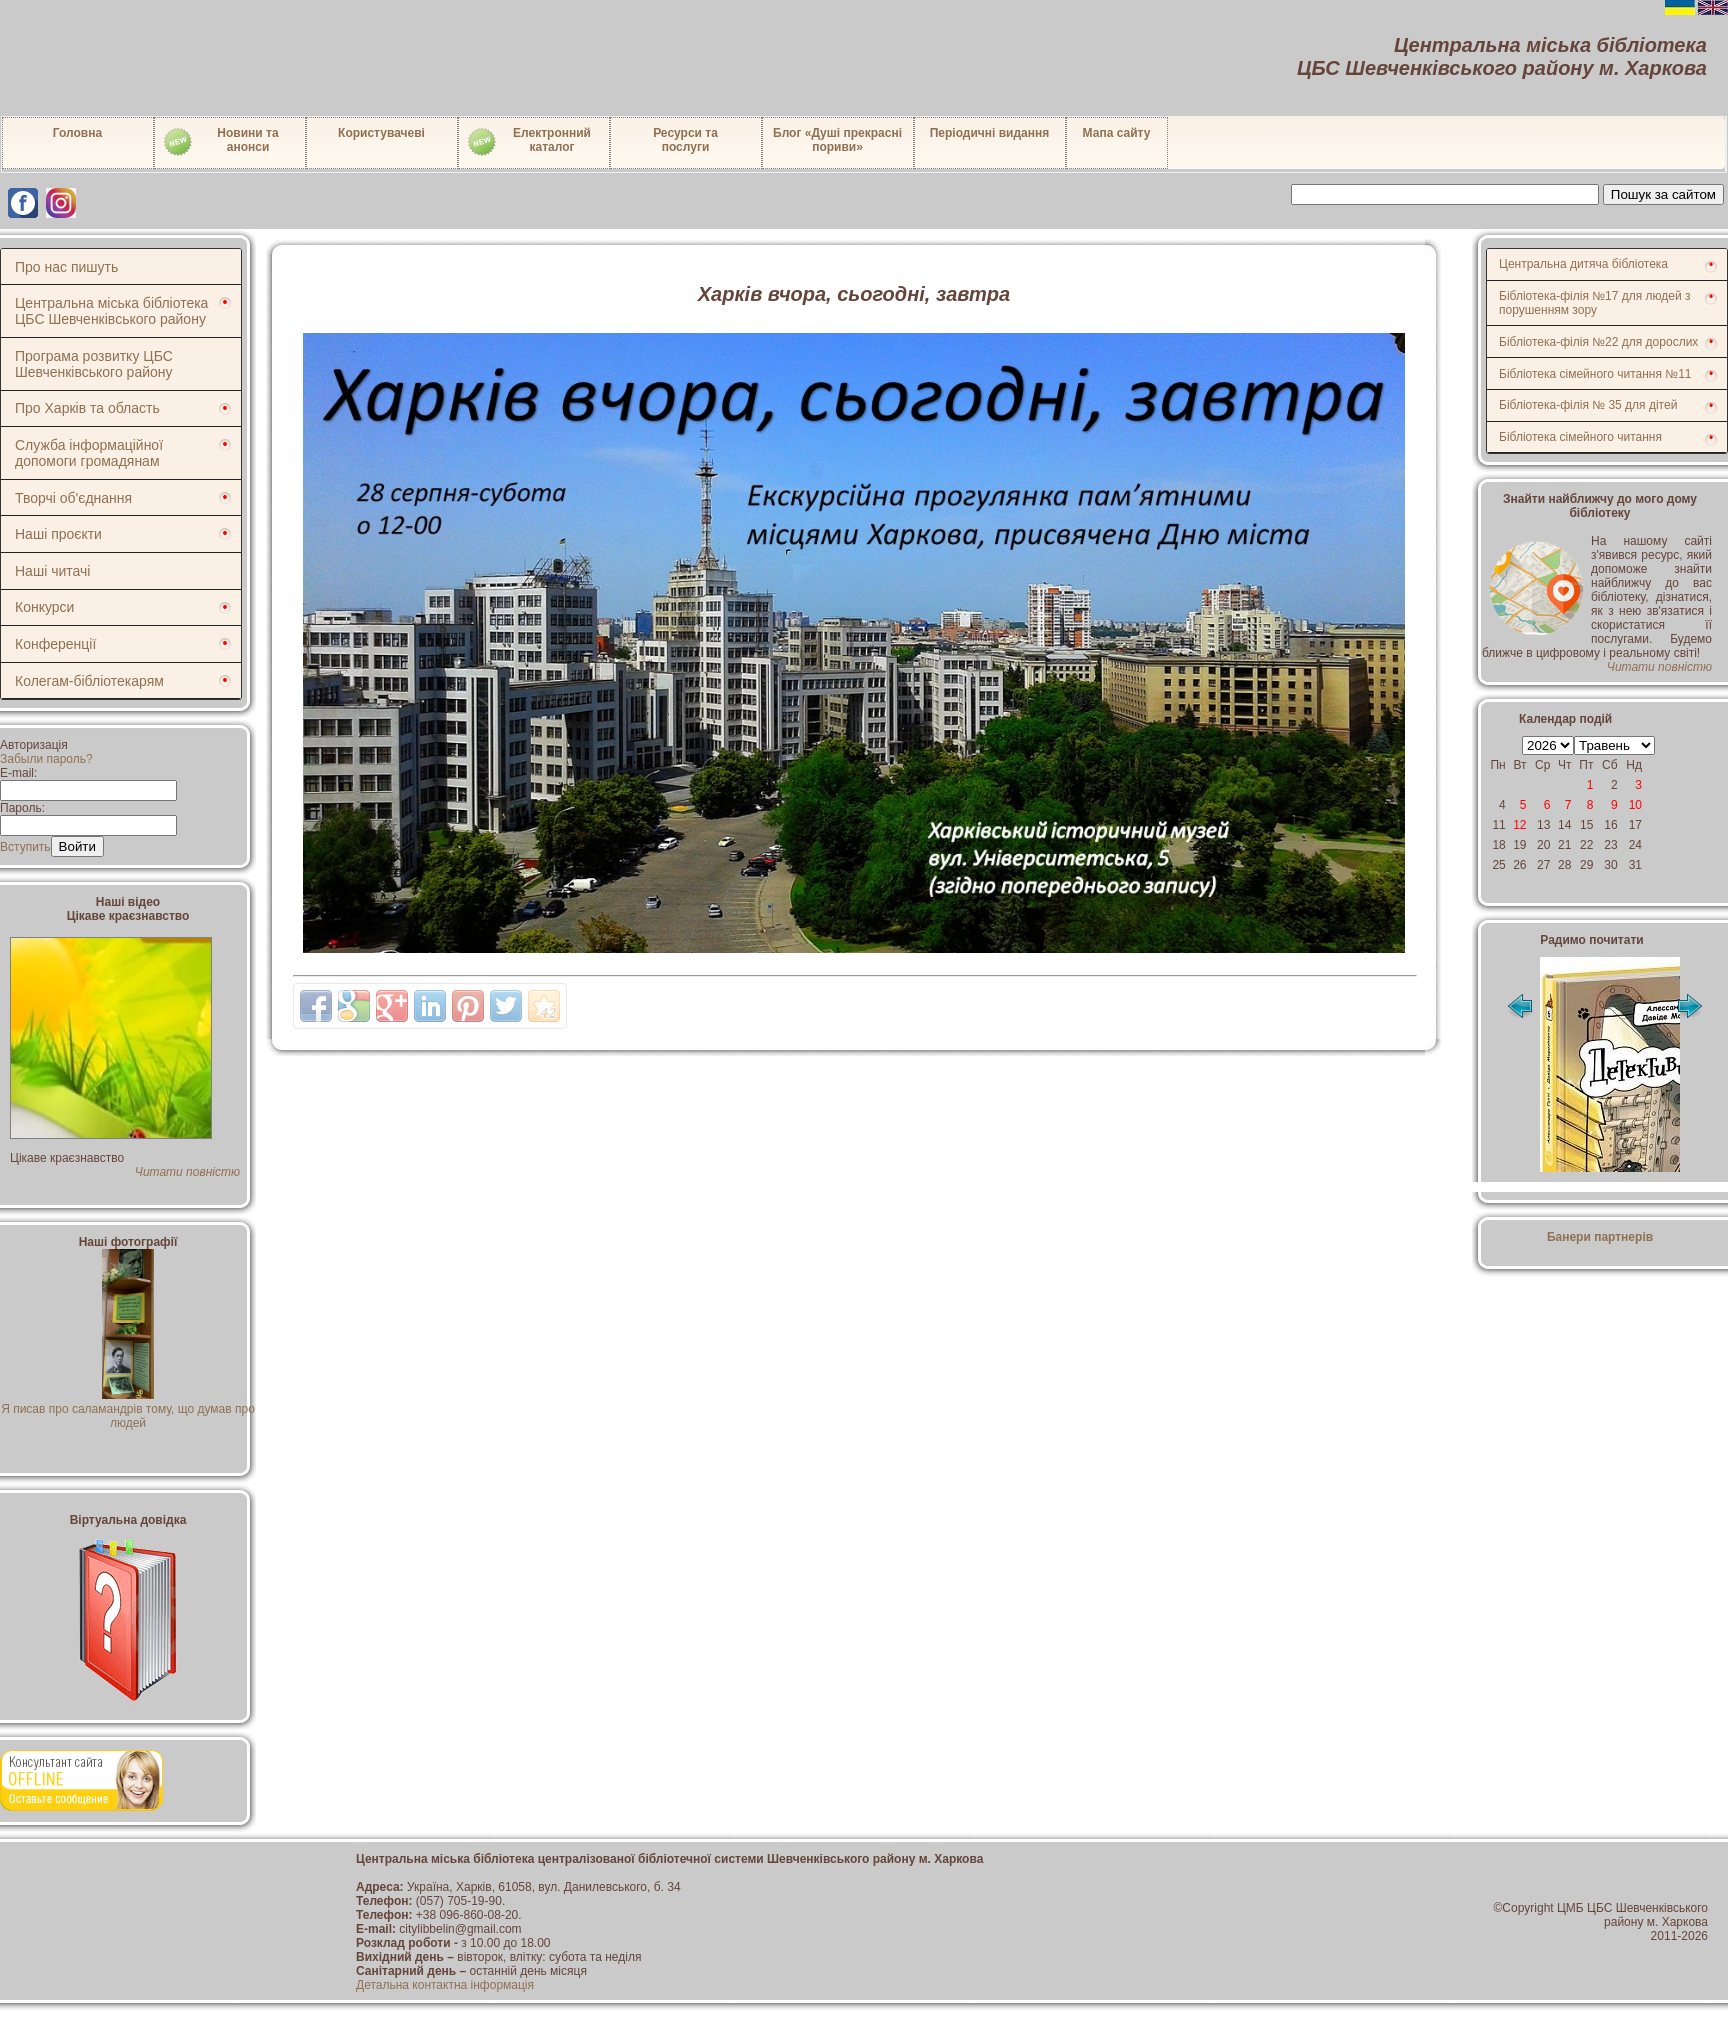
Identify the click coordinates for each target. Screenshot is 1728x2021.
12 (1519, 825)
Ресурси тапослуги (685, 140)
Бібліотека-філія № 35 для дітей (1588, 405)
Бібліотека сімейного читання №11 (1595, 374)
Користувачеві (381, 133)
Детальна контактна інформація (445, 1985)
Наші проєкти (58, 534)
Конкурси (44, 607)
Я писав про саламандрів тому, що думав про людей (128, 1409)
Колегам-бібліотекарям (89, 681)
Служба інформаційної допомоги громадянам (89, 453)
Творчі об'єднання (73, 498)
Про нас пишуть (66, 267)
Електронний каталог (528, 142)
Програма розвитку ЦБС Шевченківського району (94, 364)
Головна (77, 133)
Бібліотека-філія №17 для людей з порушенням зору (1595, 303)
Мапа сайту (1117, 133)
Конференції (55, 644)
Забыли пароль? (46, 759)
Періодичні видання (990, 133)
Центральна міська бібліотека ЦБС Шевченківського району (111, 311)
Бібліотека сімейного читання (1580, 437)
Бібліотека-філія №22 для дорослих (1598, 342)
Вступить (25, 847)
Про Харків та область (87, 408)
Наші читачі (52, 571)
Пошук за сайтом (1663, 194)
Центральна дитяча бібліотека (1583, 264)
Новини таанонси (220, 142)
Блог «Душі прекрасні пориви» (837, 140)
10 (1635, 805)
